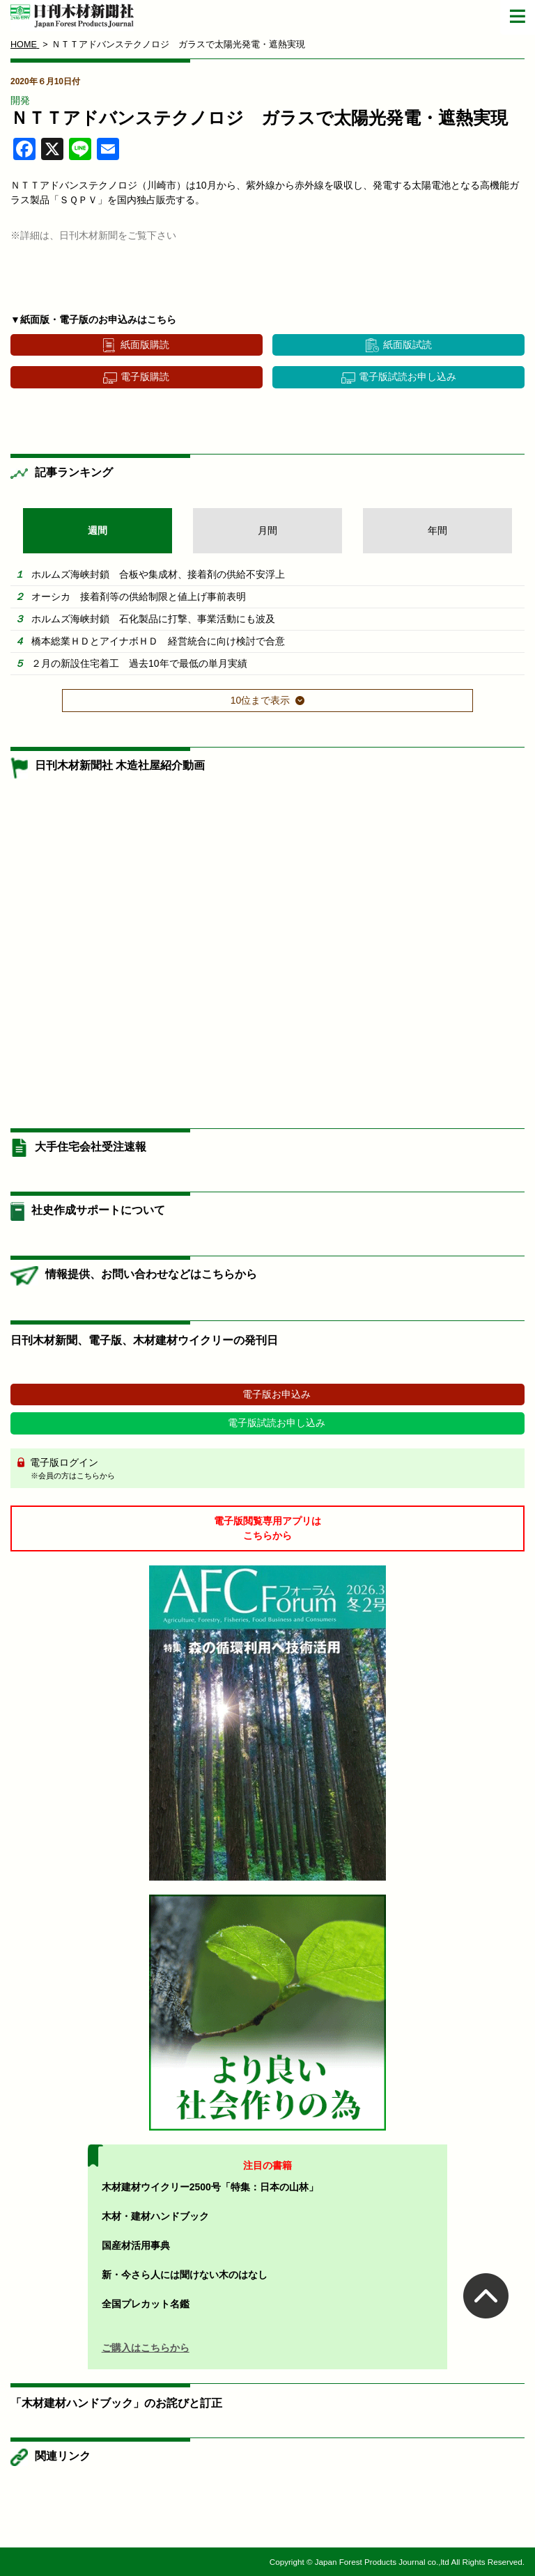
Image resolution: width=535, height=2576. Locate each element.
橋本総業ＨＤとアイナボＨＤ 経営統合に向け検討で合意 (158, 641)
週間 (97, 530)
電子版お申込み (276, 1394)
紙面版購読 (145, 344)
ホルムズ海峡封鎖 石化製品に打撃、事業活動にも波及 (153, 618)
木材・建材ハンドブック (155, 2216)
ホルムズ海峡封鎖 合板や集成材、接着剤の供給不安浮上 (158, 574)
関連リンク (63, 2456)
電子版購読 (145, 376)
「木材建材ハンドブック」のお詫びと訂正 (116, 2403)
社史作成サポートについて (98, 1210)
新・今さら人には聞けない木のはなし (185, 2274)
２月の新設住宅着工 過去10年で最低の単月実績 (139, 663)
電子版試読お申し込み (407, 376)
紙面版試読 (407, 344)
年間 (437, 530)
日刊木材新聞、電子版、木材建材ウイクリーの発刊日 (144, 1340)
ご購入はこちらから (145, 2347)
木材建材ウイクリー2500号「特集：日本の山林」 (210, 2186)
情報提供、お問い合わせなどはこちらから (151, 1274)
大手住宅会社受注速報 (90, 1147)
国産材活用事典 (136, 2245)
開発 (20, 100)
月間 (267, 530)
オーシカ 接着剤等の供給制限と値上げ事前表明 (138, 596)
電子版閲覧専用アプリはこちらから (267, 1528)
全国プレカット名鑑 (145, 2303)
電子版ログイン (272, 1469)
